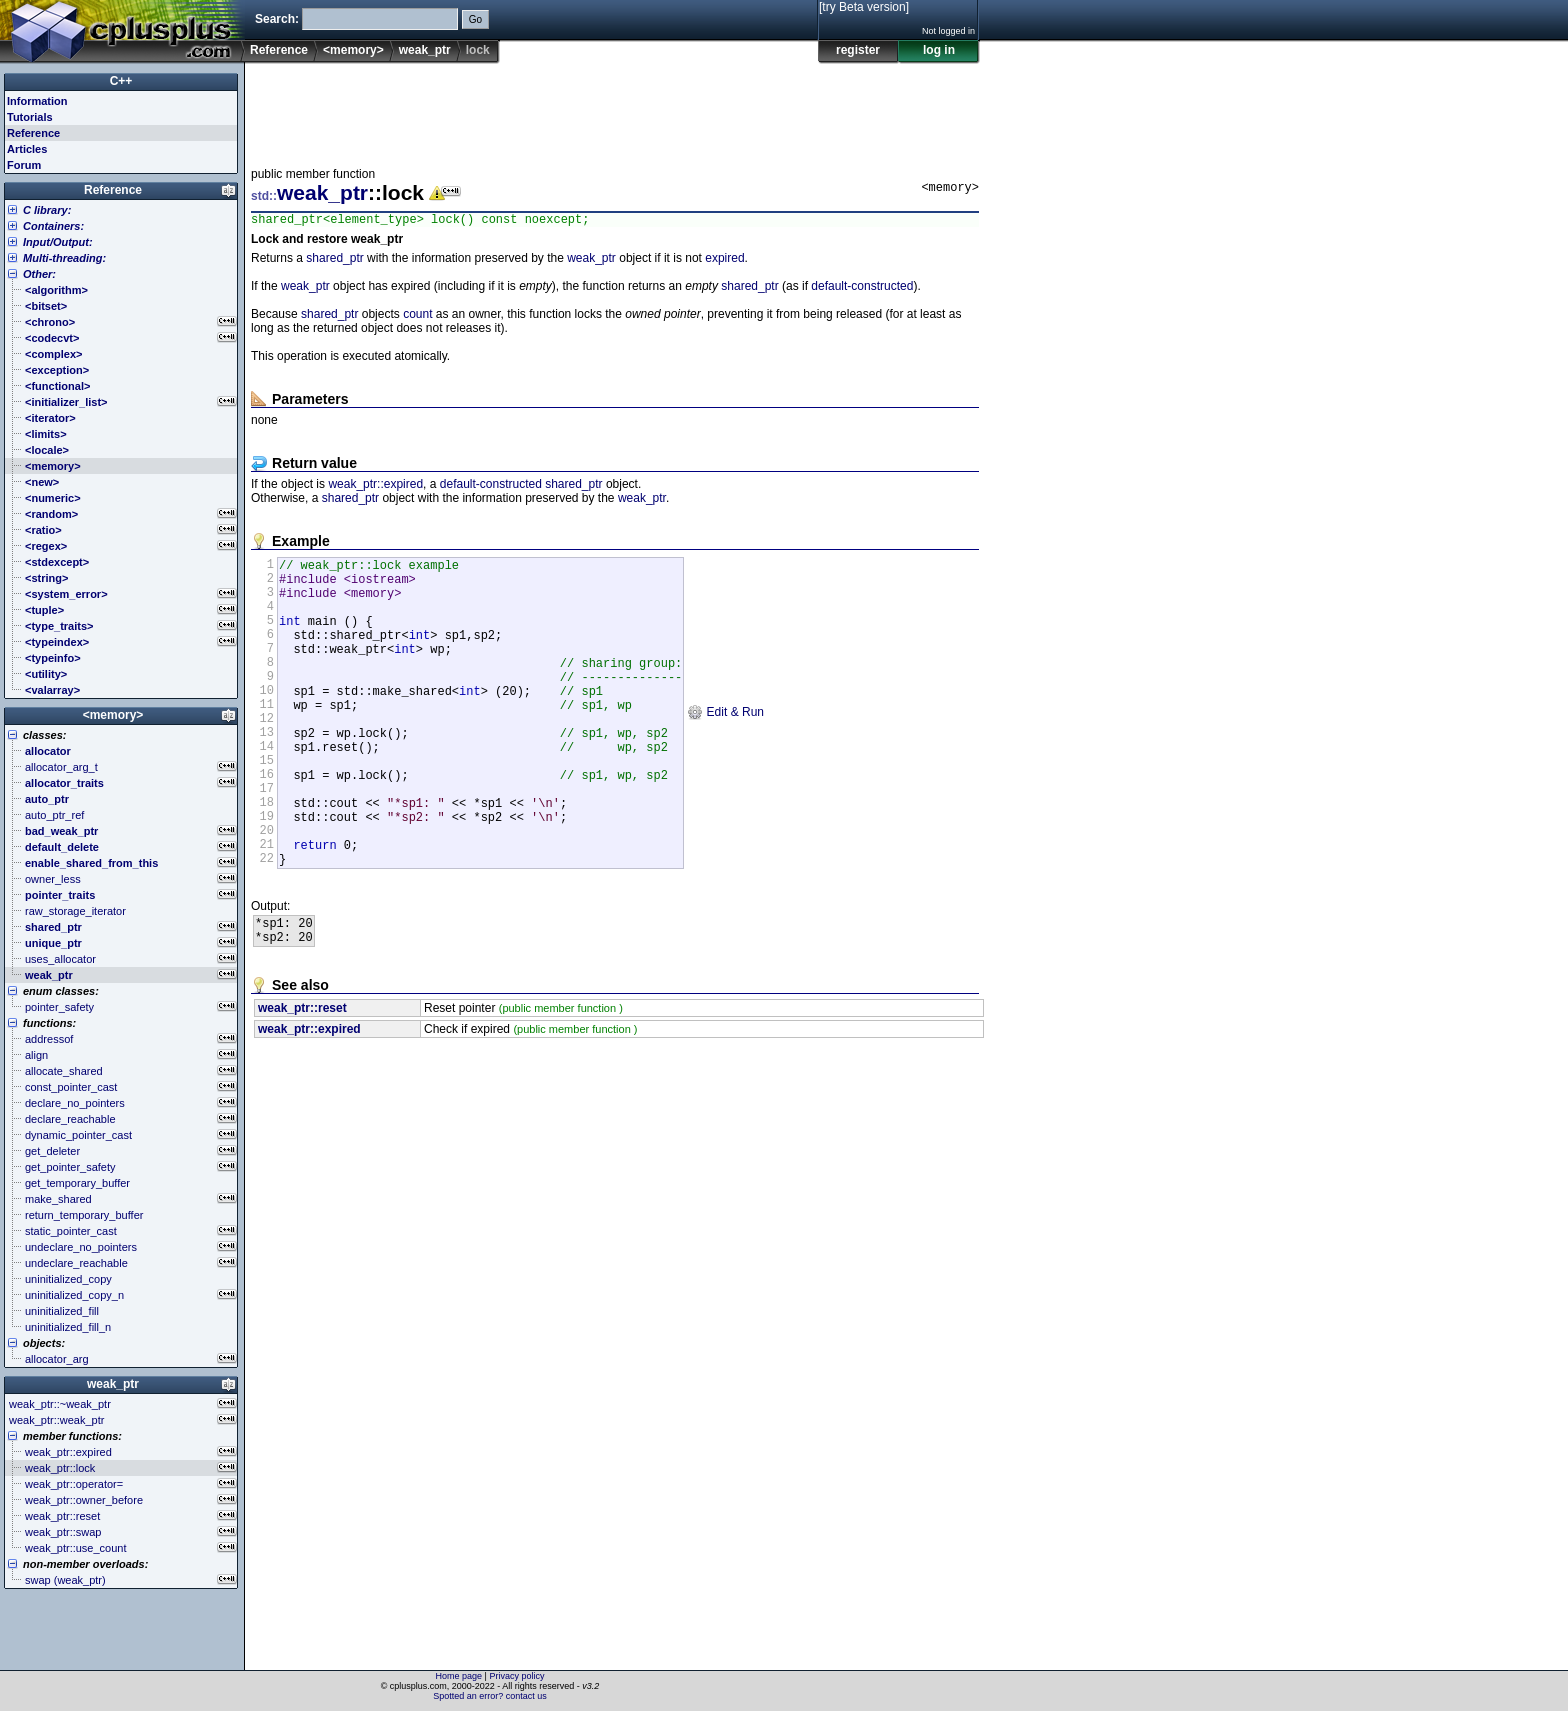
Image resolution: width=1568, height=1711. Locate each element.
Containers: (53, 226)
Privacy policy (516, 1676)
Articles (27, 149)
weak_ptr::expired (375, 487)
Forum (24, 165)
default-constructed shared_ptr (521, 487)
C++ (121, 81)
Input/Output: (58, 242)
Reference (279, 50)
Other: (39, 274)
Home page (459, 1676)
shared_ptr (334, 261)
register (858, 50)
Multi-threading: (64, 258)
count (417, 317)
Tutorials (30, 117)
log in (939, 50)
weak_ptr (425, 50)
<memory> (353, 50)
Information (37, 101)
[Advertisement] (615, 109)
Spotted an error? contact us (490, 1696)
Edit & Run (725, 748)
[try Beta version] (864, 7)
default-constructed (862, 289)
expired (724, 261)
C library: (47, 210)
